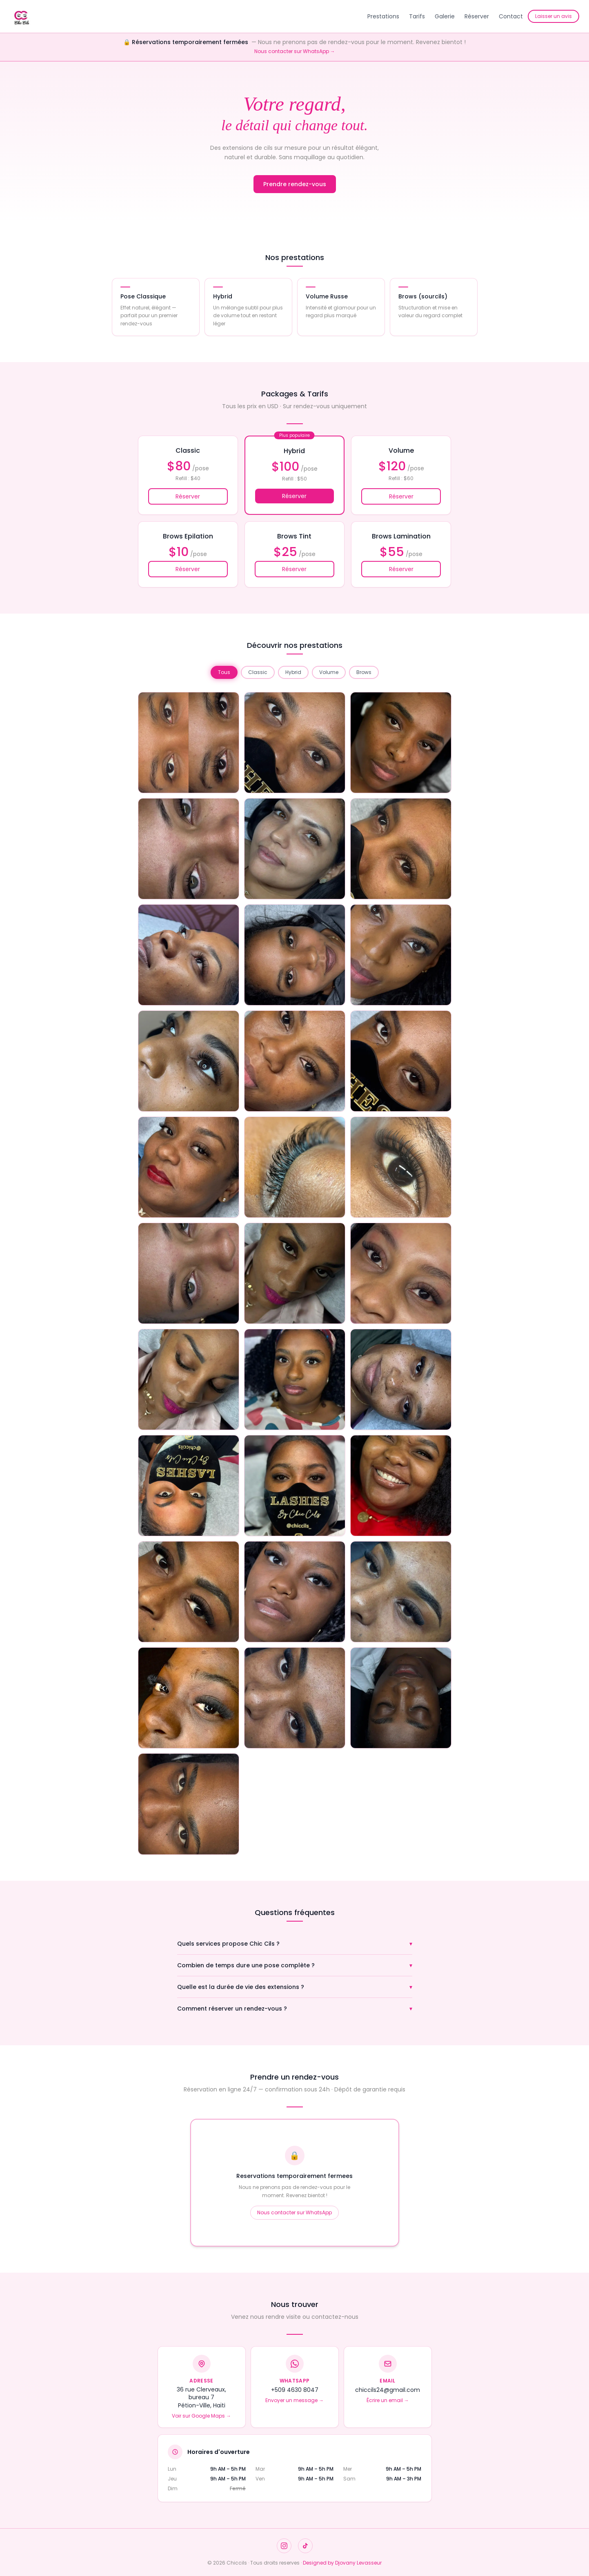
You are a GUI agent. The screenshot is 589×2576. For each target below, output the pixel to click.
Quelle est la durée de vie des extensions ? (294, 1987)
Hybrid (293, 672)
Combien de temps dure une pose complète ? (294, 1965)
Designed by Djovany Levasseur (342, 2562)
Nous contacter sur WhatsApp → (294, 51)
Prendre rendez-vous (294, 184)
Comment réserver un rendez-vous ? (294, 2008)
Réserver (477, 16)
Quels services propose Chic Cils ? (294, 1944)
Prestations (383, 16)
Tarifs (417, 16)
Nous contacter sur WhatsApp (294, 2212)
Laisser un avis (553, 16)
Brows (363, 672)
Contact (511, 16)
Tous (224, 672)
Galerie (445, 16)
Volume (328, 672)
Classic (257, 672)
